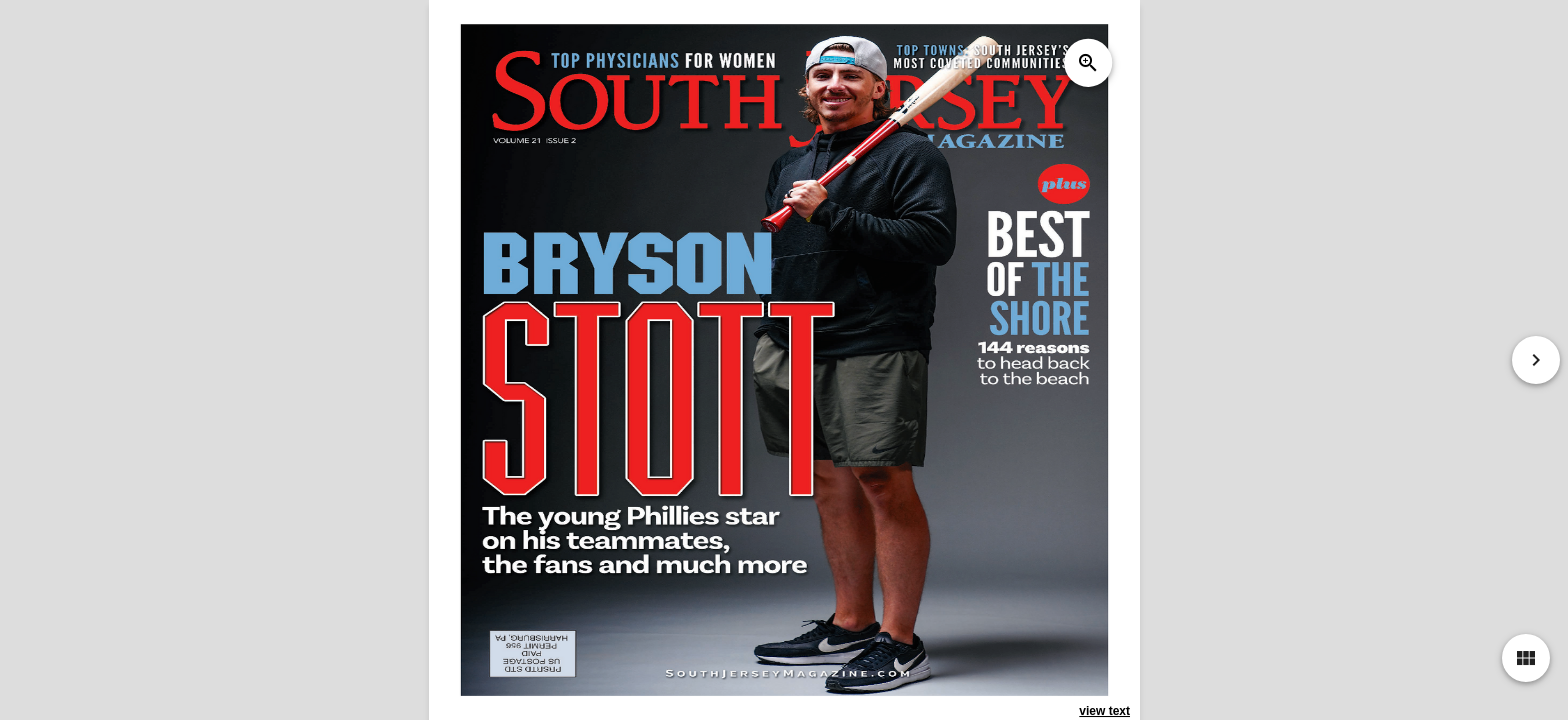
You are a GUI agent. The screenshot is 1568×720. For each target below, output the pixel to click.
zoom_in (1087, 63)
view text (1104, 711)
